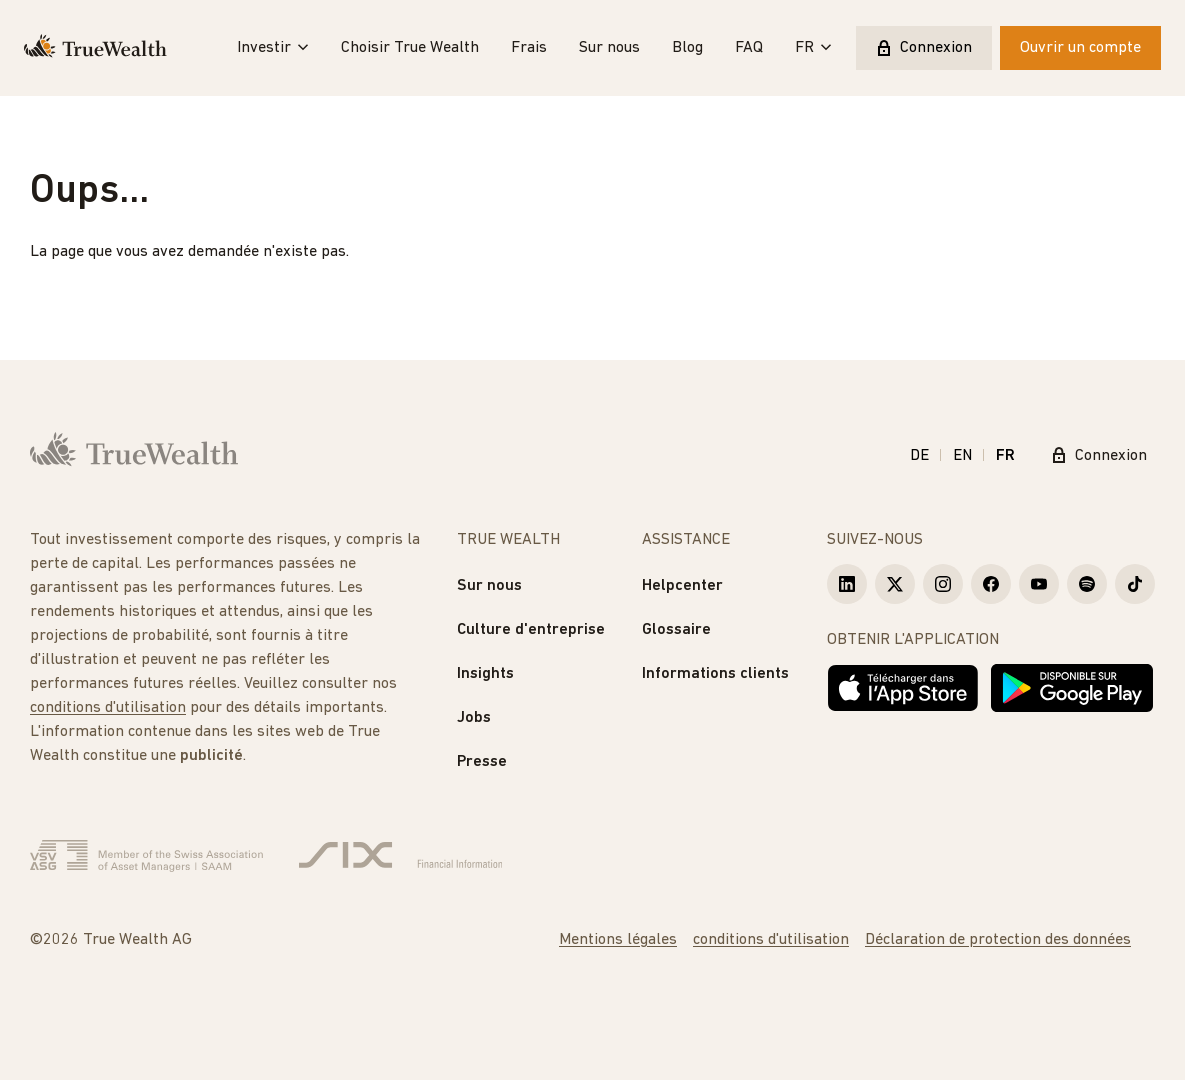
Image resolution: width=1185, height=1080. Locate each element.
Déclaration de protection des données (998, 940)
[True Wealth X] (895, 584)
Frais (529, 48)
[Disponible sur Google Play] (1072, 688)
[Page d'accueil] (95, 48)
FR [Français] (1005, 456)
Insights (485, 674)
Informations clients (715, 674)
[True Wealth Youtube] (1039, 584)
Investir (273, 48)
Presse (482, 762)
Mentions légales (618, 940)
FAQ (749, 48)
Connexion (924, 48)
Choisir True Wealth (410, 48)
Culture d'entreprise (531, 630)
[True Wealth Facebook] (991, 584)
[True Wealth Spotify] (1087, 584)
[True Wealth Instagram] (943, 584)
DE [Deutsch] (919, 456)
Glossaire (676, 630)
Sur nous (609, 48)
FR (813, 48)
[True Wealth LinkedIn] (847, 584)
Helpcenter (682, 586)
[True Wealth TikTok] (1135, 584)
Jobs (474, 718)
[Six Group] (400, 856)
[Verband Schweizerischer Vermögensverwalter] (146, 856)
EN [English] (962, 456)
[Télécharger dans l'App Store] (903, 688)
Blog (687, 48)
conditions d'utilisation (108, 708)
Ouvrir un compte (1080, 48)
